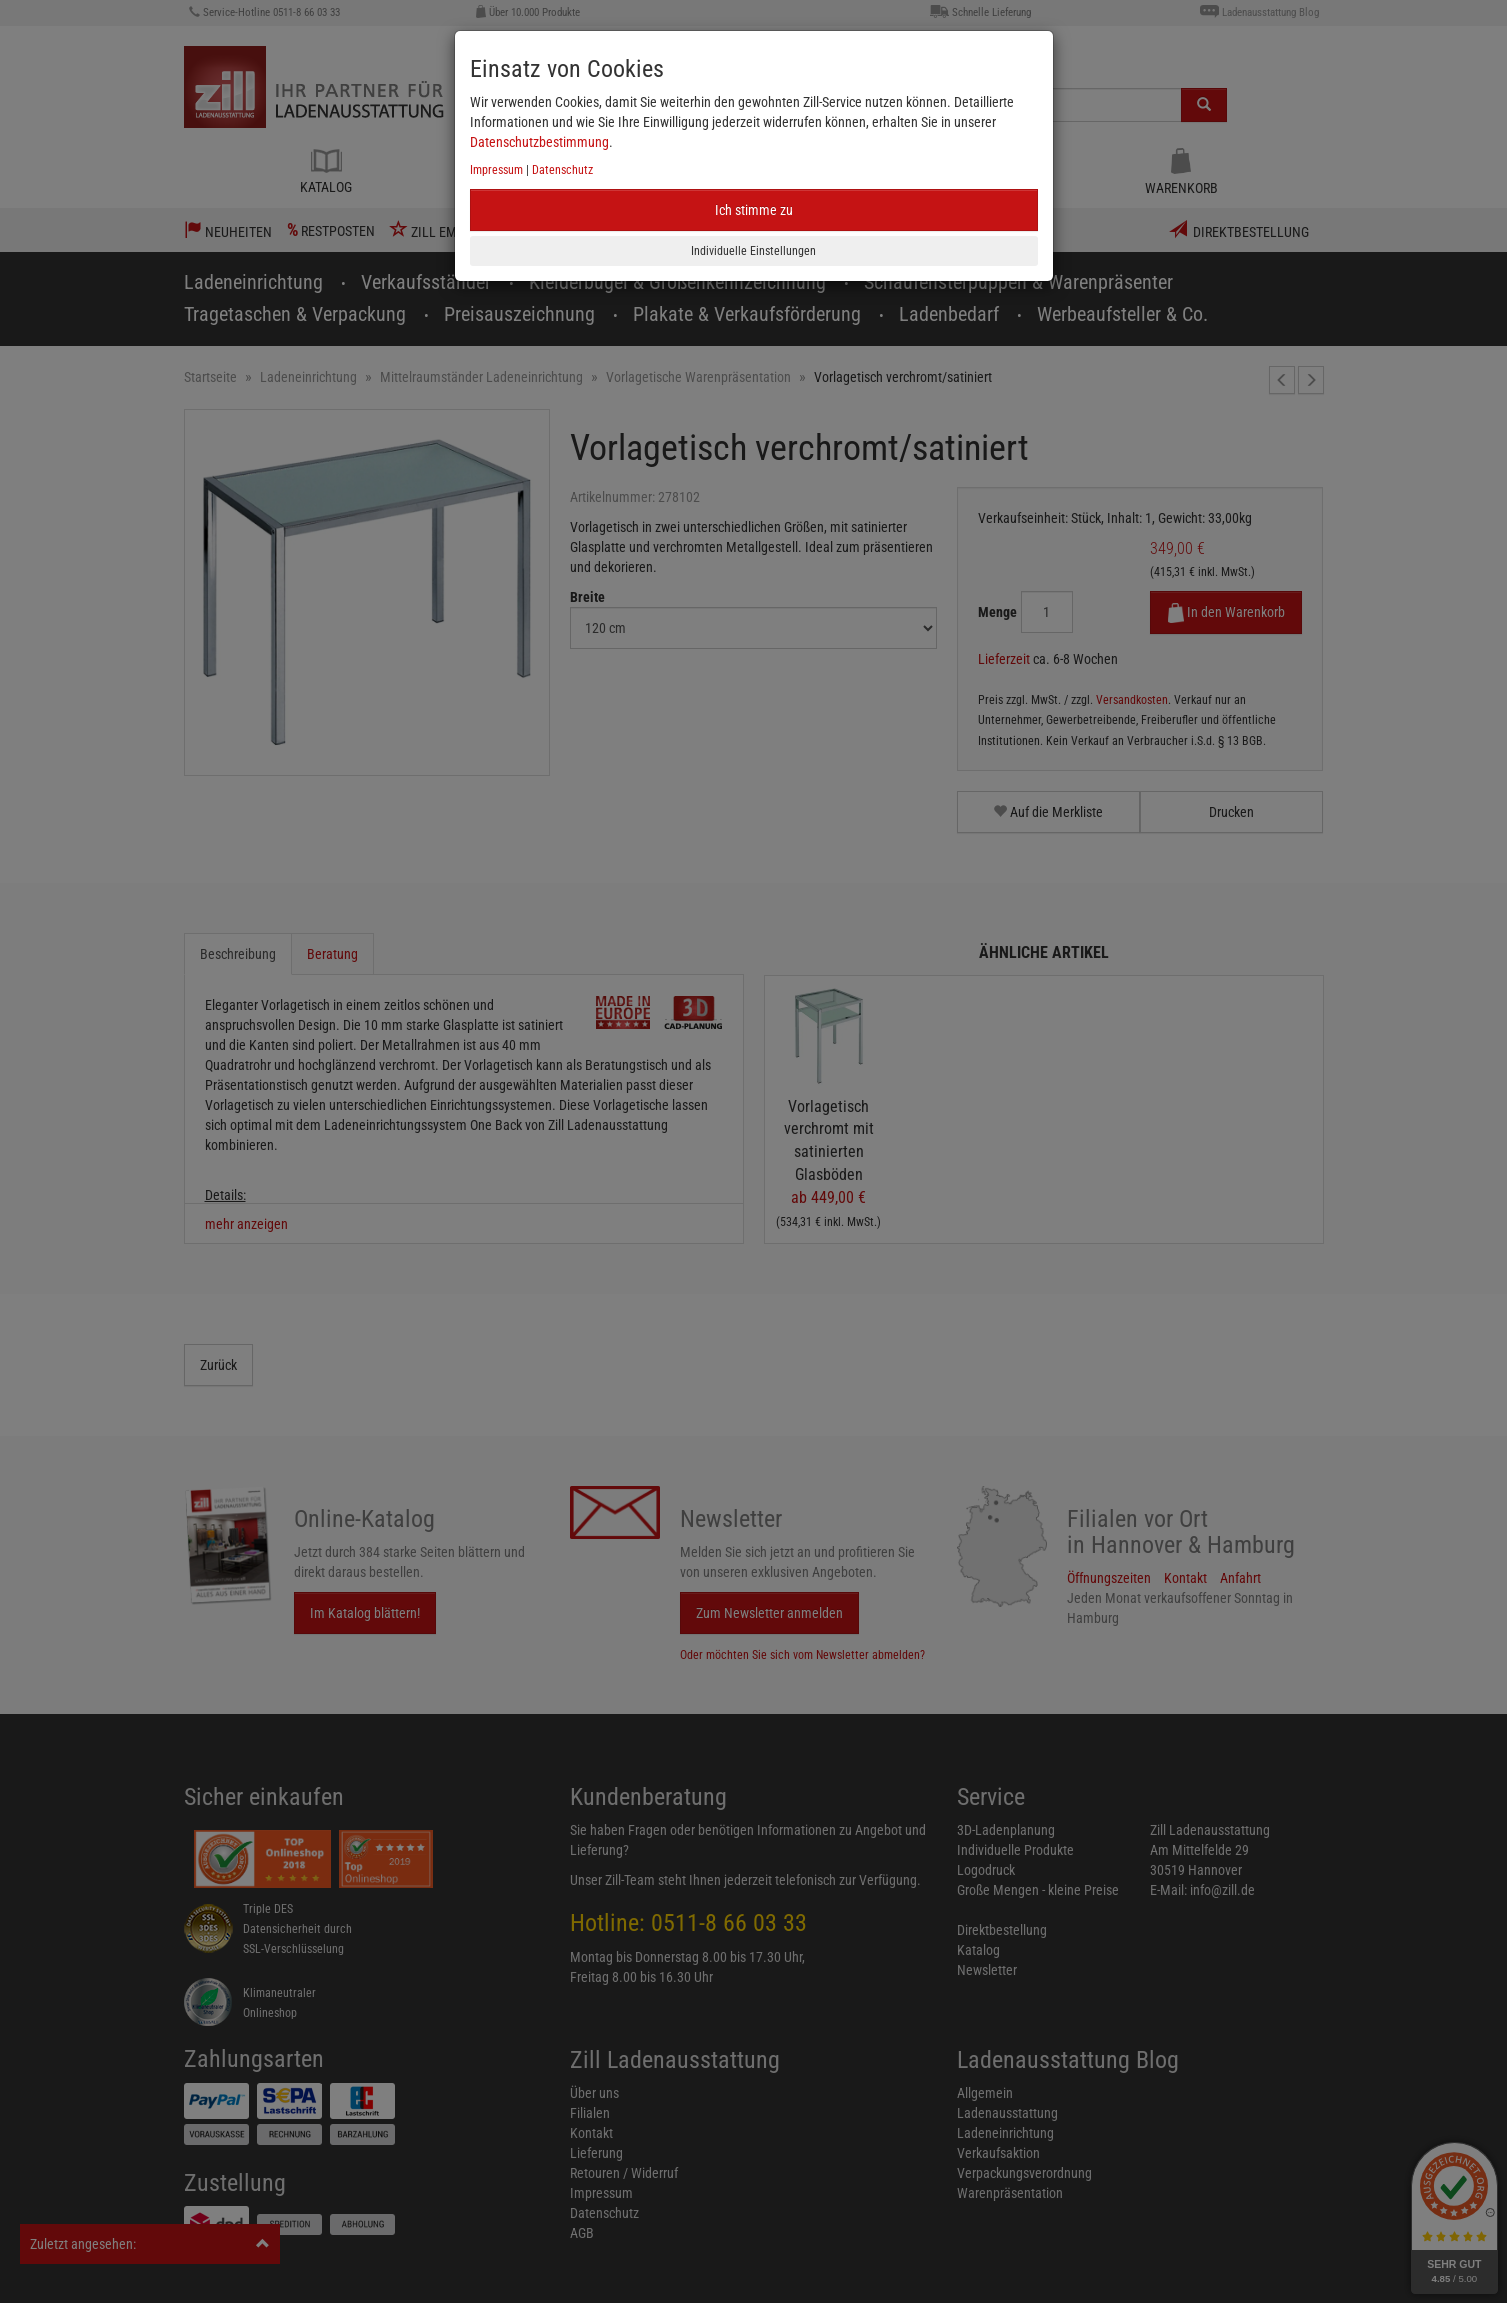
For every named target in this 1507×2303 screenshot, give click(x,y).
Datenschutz (562, 170)
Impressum (496, 170)
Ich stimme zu (754, 210)
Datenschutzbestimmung (539, 142)
